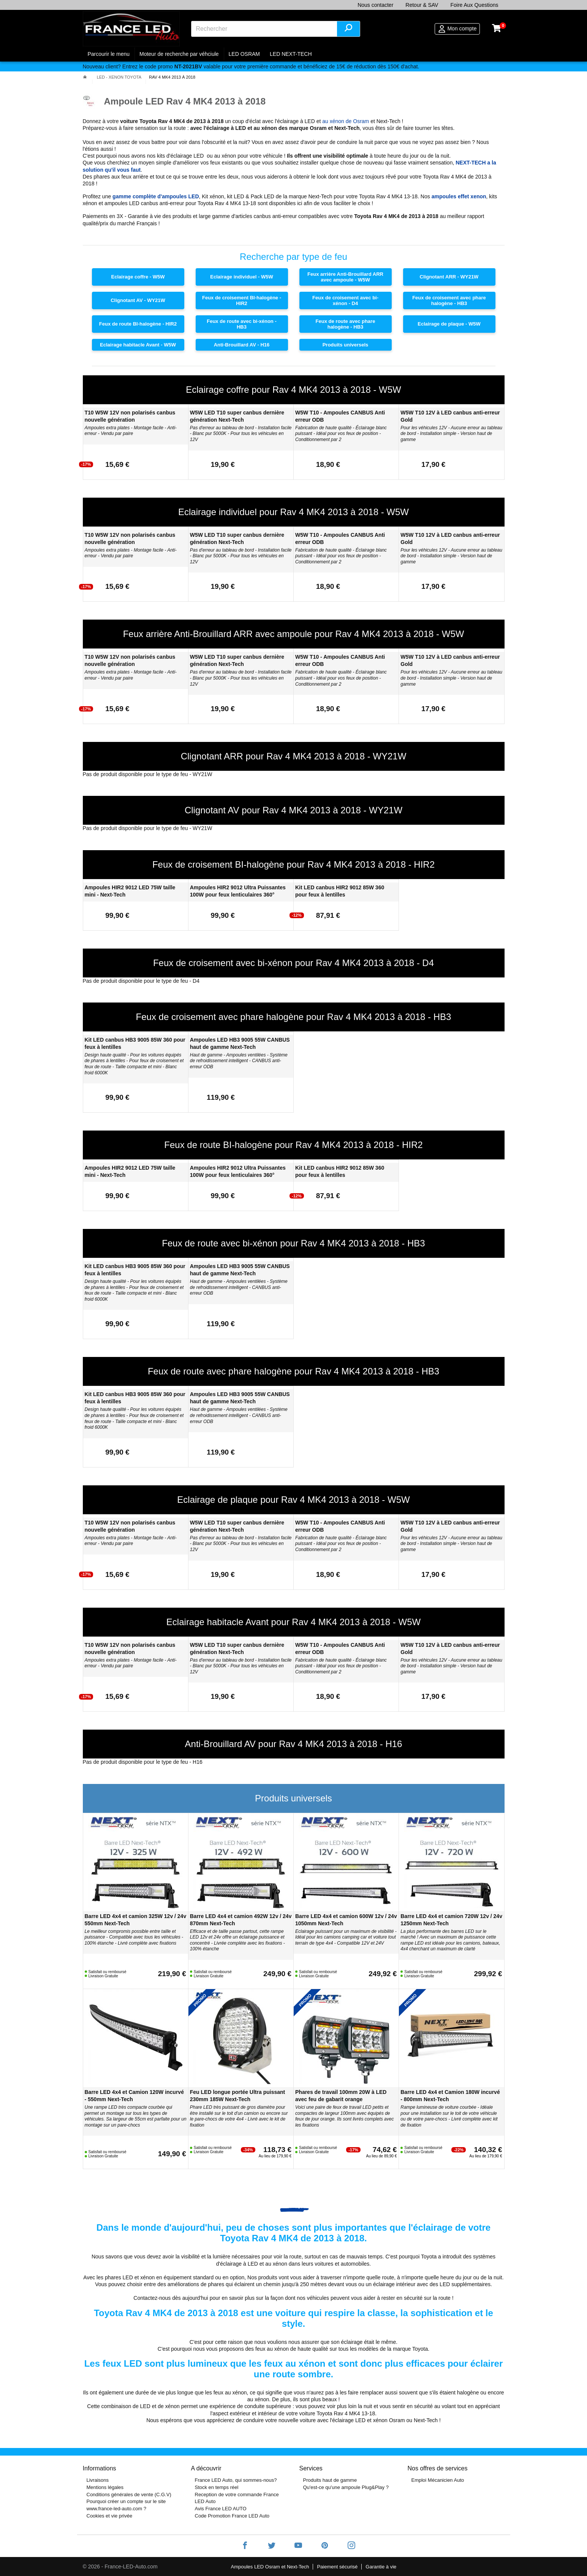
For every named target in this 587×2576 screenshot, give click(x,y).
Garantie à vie (380, 2567)
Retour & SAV (421, 5)
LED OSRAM (244, 54)
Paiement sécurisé (337, 2567)
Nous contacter (375, 5)
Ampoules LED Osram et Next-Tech (270, 2567)
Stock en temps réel (217, 2487)
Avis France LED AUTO (221, 2508)
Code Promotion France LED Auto (232, 2516)
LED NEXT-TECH (291, 54)
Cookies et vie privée (110, 2516)
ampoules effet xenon (459, 196)
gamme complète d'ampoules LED (155, 196)
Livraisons (98, 2480)
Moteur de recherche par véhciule (179, 54)
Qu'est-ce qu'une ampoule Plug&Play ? (346, 2487)
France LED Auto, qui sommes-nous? (236, 2480)
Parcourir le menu (109, 54)
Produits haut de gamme (330, 2480)
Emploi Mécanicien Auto (437, 2480)
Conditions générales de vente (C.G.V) (129, 2494)
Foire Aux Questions (474, 5)
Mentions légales (105, 2487)
